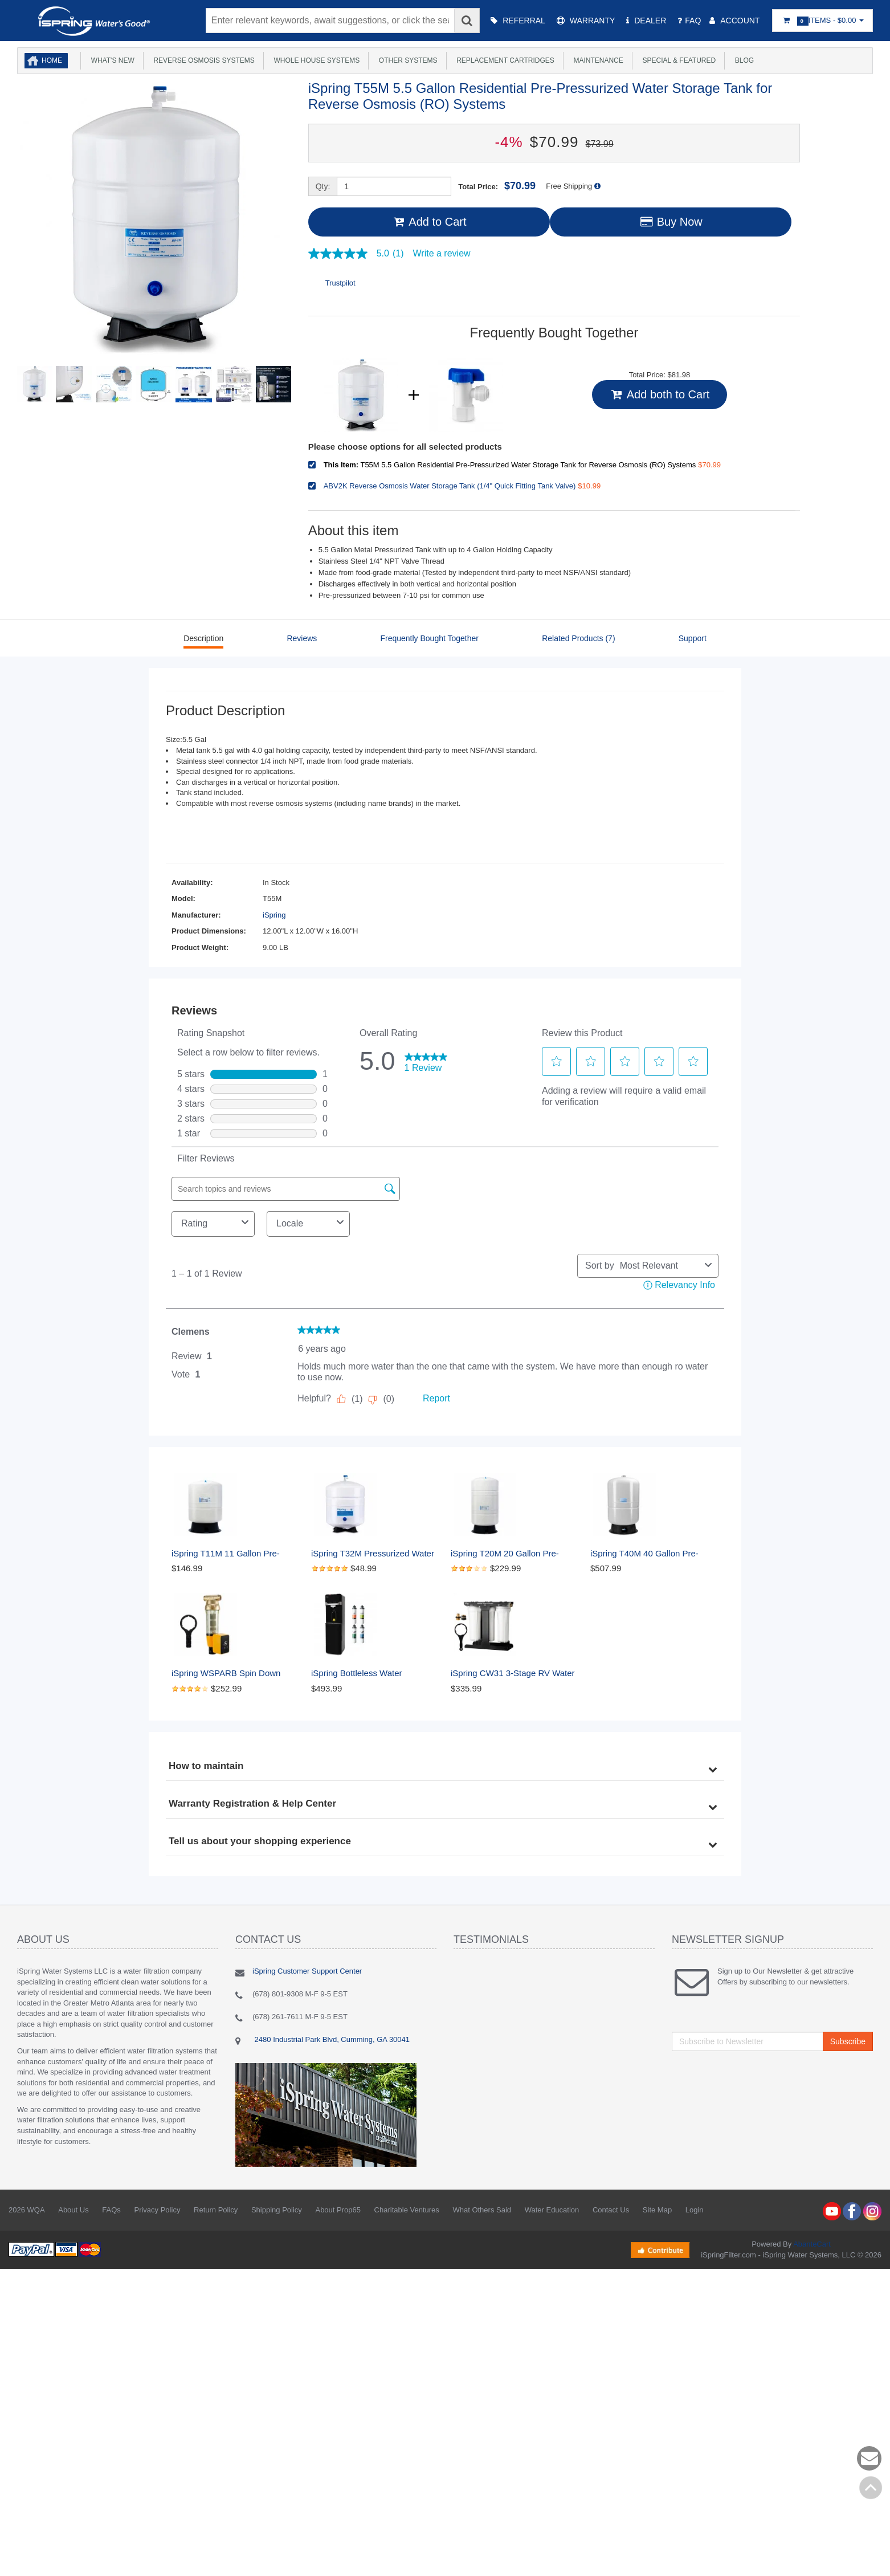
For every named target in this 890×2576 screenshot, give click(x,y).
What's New (110, 60)
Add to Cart (428, 221)
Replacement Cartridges (503, 60)
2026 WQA (27, 2210)
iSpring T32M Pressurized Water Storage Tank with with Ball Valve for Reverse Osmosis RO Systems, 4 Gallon (375, 1553)
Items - (822, 21)
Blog (742, 60)
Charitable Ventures (406, 2210)
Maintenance (596, 60)
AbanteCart (812, 2244)
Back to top (870, 2487)
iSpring (274, 915)
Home (52, 60)
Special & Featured (677, 60)
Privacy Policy (157, 2210)
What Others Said (481, 2210)
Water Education (552, 2210)
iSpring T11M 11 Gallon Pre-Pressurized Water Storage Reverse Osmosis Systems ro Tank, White (229, 1553)
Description (203, 638)
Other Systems (406, 60)
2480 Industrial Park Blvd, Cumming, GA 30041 (331, 2039)
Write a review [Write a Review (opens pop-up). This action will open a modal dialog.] (442, 253)
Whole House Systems (315, 60)
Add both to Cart (660, 394)
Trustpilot (340, 283)
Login (694, 2210)
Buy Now (671, 221)
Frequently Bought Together (429, 638)
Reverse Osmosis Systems (202, 60)
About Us (73, 2210)
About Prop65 (338, 2210)
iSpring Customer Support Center (307, 1971)
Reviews (302, 638)
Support (693, 638)
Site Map (657, 2210)
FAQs (111, 2210)
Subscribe (847, 2041)
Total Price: (497, 185)
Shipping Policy (276, 2210)
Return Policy (216, 2210)
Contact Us (611, 2210)
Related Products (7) (578, 638)
